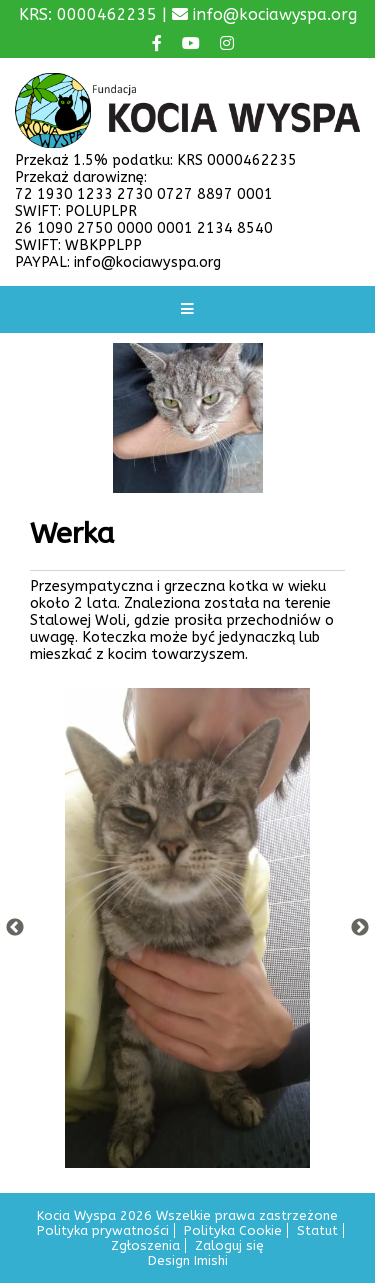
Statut (317, 1230)
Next (360, 928)
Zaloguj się (229, 1245)
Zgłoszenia (145, 1245)
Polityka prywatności (103, 1230)
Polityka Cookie (233, 1230)
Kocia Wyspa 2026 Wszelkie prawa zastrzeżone (187, 1215)
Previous (15, 928)
